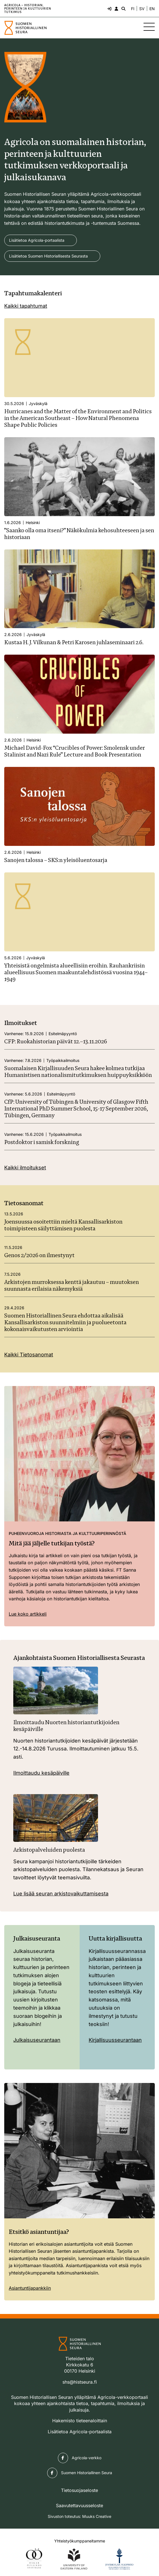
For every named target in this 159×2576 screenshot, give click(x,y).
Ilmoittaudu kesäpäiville (41, 1773)
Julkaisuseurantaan (36, 2040)
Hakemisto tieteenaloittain (79, 2420)
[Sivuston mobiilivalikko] (149, 27)
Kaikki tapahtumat (25, 306)
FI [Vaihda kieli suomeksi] (132, 9)
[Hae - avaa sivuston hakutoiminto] (122, 8)
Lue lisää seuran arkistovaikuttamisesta (60, 1894)
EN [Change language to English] (152, 9)
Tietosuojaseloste (79, 2490)
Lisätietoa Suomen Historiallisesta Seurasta (48, 256)
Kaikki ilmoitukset (25, 1168)
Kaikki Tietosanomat (28, 1355)
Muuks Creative (96, 2516)
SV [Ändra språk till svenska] (142, 9)
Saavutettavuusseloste (79, 2505)
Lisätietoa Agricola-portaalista (36, 240)
